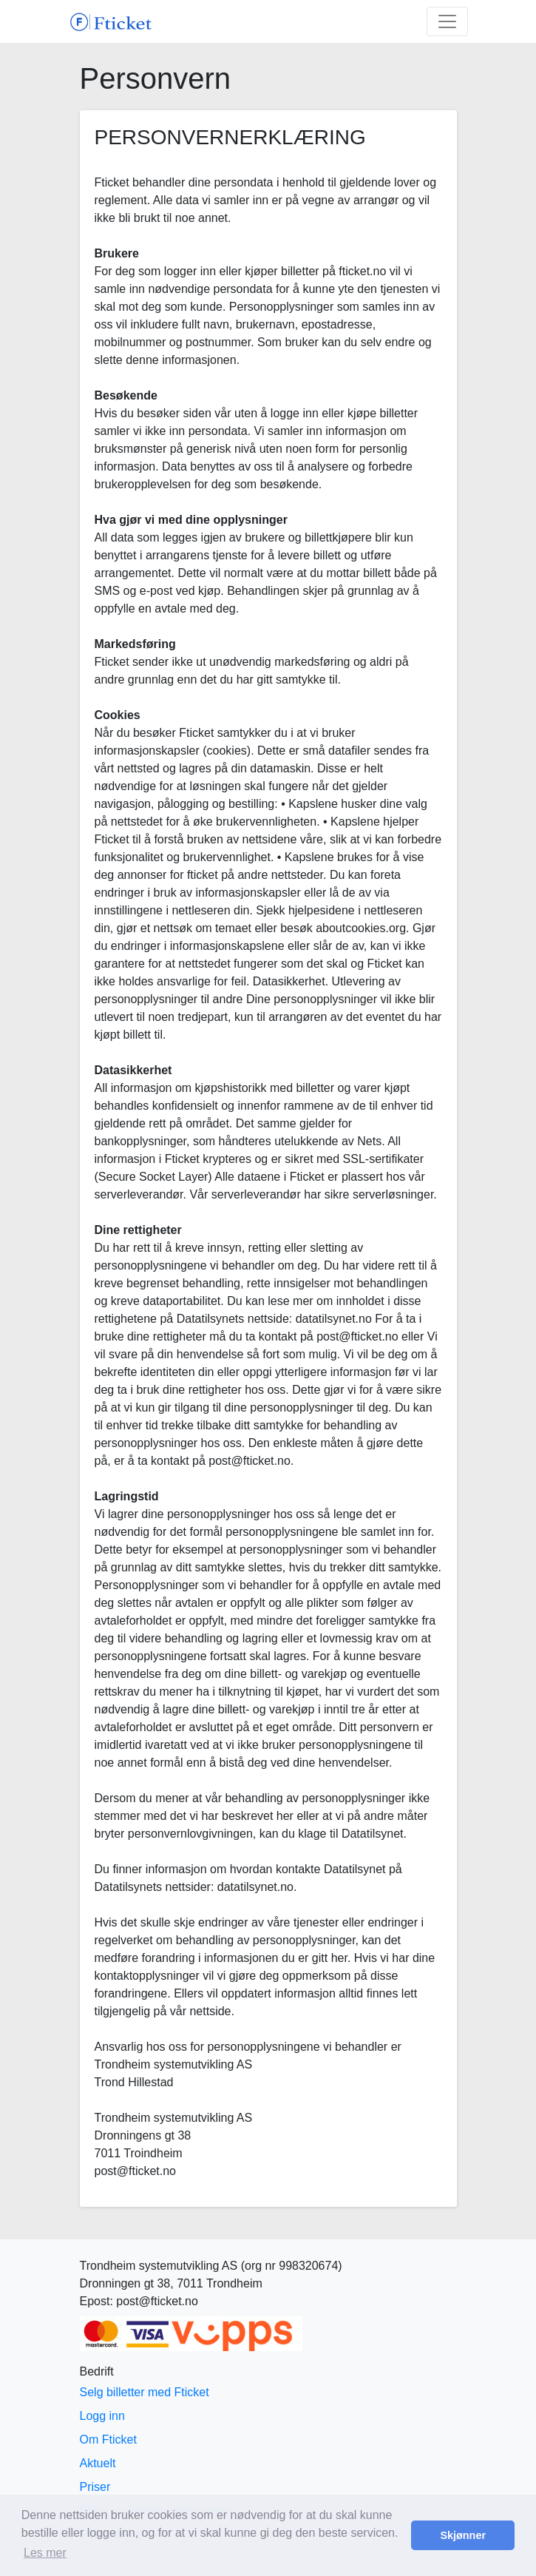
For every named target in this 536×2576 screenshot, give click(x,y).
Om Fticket (108, 2439)
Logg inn (102, 2416)
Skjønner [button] (463, 2535)
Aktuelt (98, 2463)
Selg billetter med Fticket (144, 2392)
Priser (95, 2487)
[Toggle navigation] (447, 21)
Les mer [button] (45, 2552)
